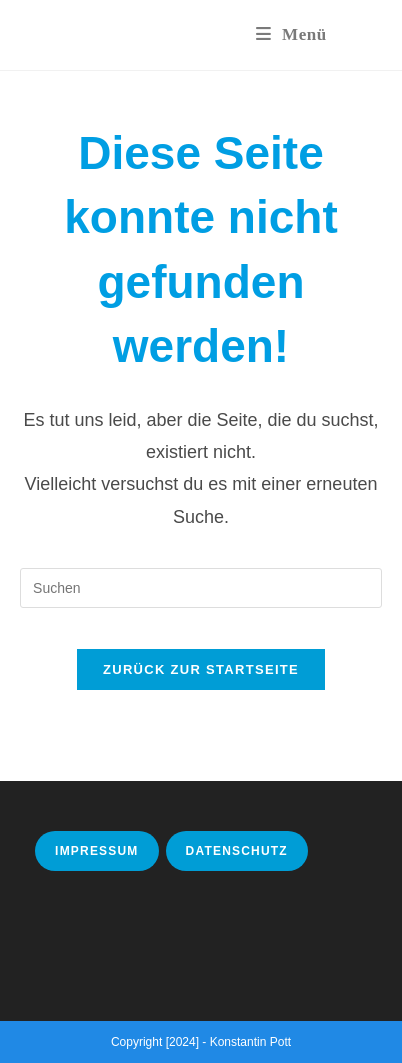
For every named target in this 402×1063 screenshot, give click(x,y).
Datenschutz (237, 851)
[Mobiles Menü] (291, 34)
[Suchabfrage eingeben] (201, 588)
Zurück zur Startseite (201, 669)
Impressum (96, 851)
